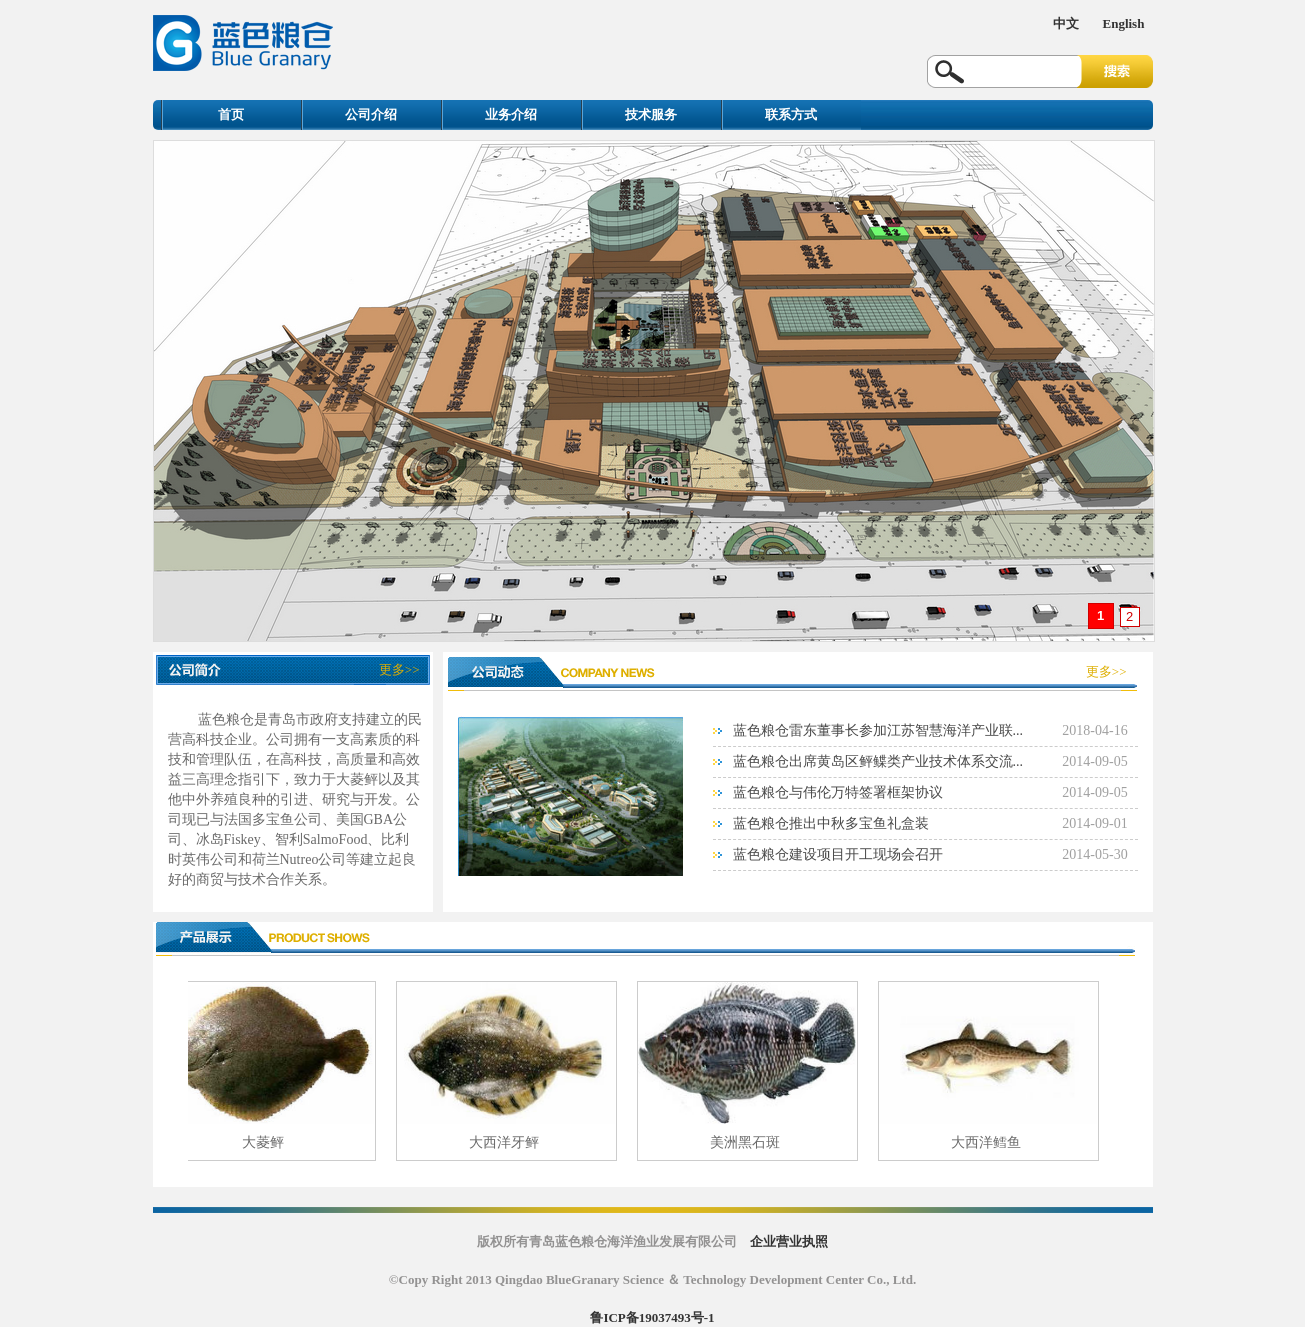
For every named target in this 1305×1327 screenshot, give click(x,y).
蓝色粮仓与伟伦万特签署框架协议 (838, 792)
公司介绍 (371, 114)
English (1124, 23)
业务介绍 (511, 114)
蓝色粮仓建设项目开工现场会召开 (838, 854)
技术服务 (651, 114)
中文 (1066, 23)
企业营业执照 (789, 1241)
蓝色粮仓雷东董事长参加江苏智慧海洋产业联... (878, 730)
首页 (231, 114)
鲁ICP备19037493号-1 (652, 1317)
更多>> (399, 669)
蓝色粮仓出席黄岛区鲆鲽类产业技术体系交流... (878, 761)
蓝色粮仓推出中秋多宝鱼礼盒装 (831, 823)
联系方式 (791, 114)
